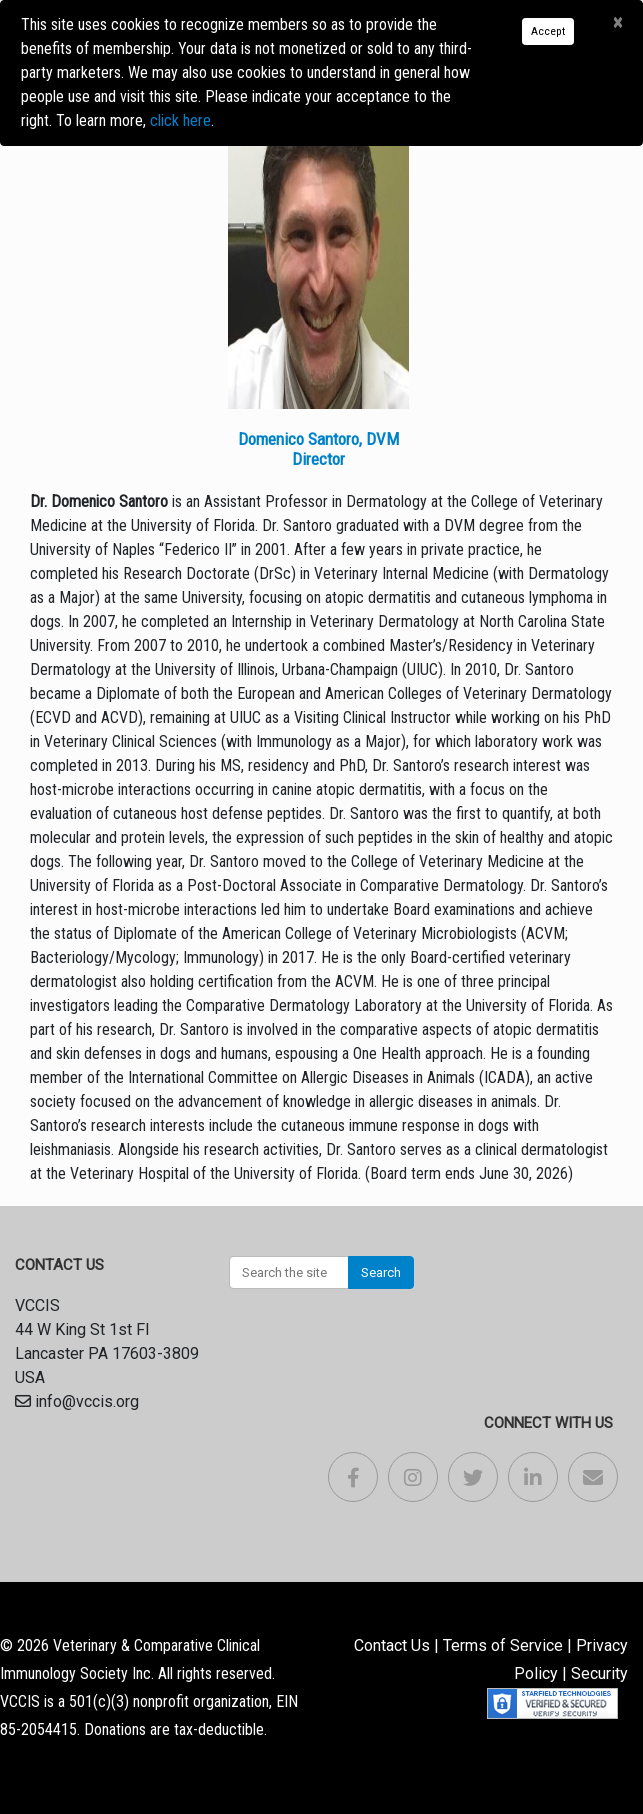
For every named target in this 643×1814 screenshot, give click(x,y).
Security (599, 1673)
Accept (548, 31)
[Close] (617, 23)
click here (180, 120)
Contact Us (392, 1645)
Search (381, 1272)
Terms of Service (503, 1645)
